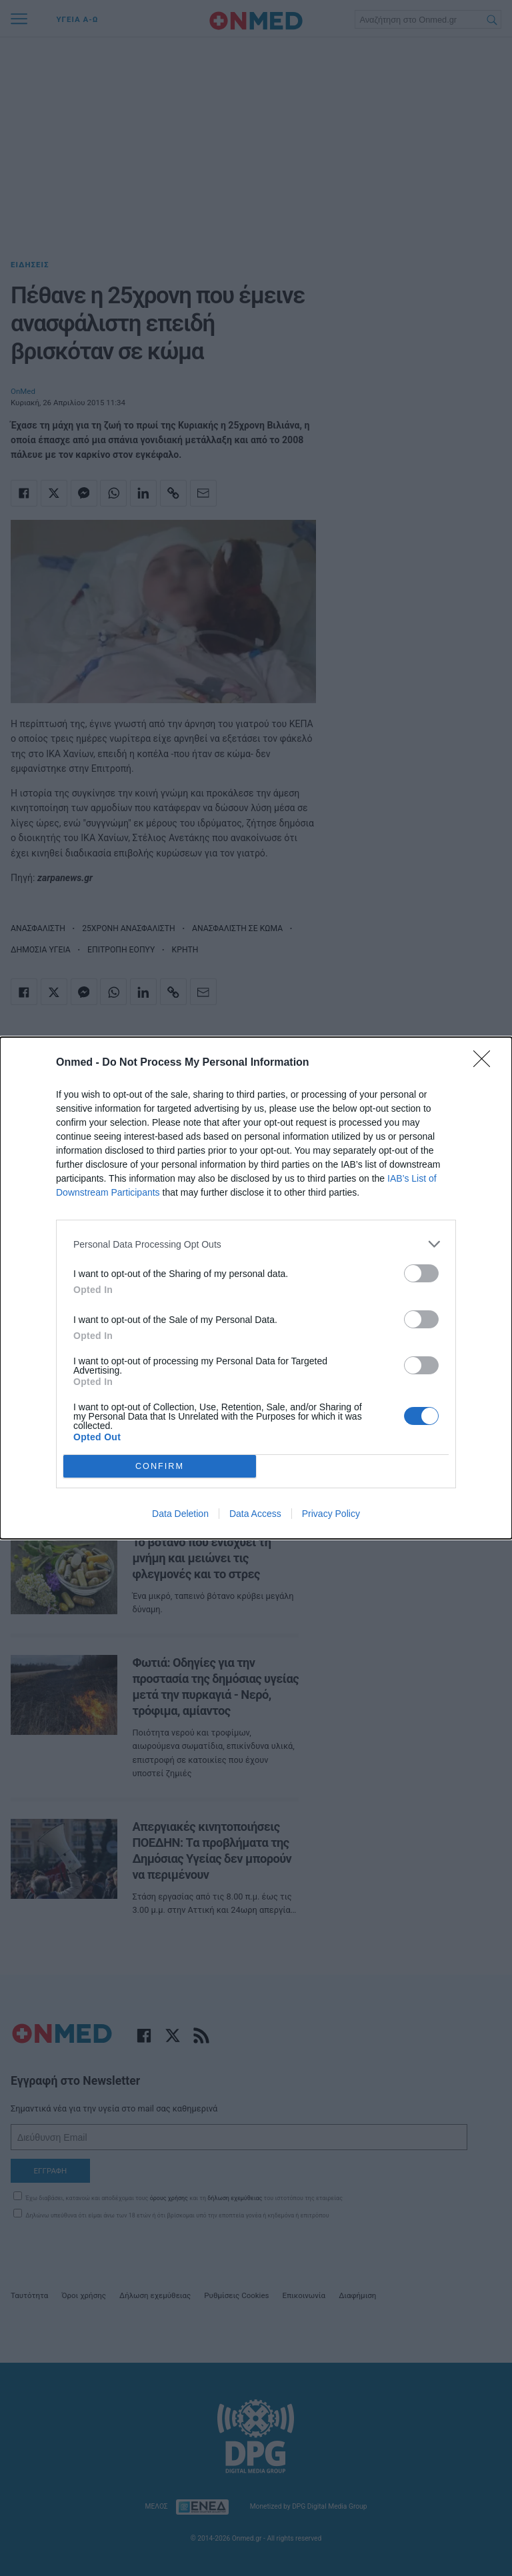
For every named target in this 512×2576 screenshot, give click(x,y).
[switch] (421, 1273)
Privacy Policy (331, 1513)
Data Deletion (180, 1513)
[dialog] (256, 1288)
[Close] (486, 1063)
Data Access (255, 1513)
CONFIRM (160, 1467)
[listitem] (256, 1244)
